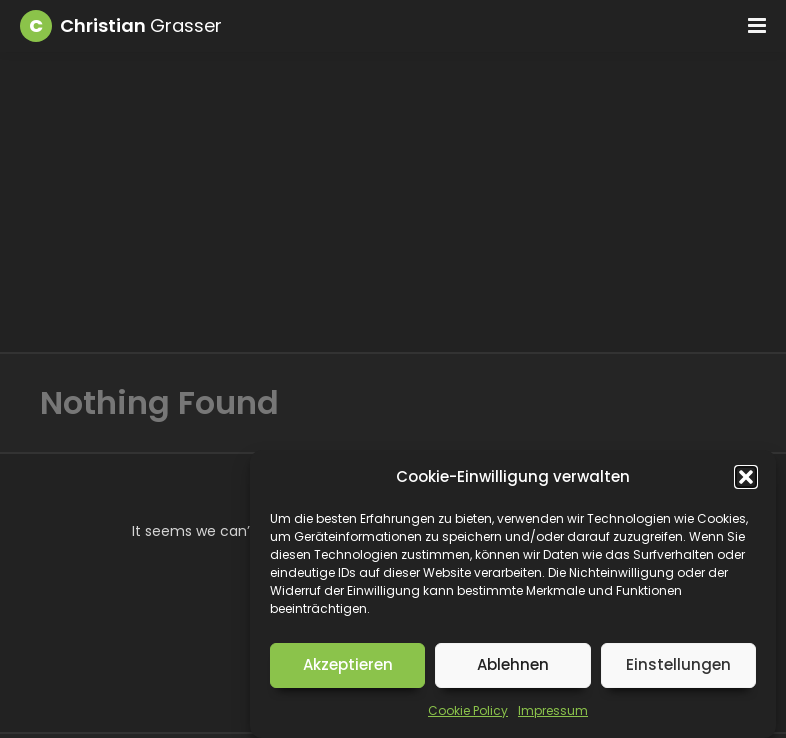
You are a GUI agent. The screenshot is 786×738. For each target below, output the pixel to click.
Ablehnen (513, 664)
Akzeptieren (348, 664)
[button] (746, 477)
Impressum (553, 710)
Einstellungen (678, 664)
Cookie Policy (468, 710)
